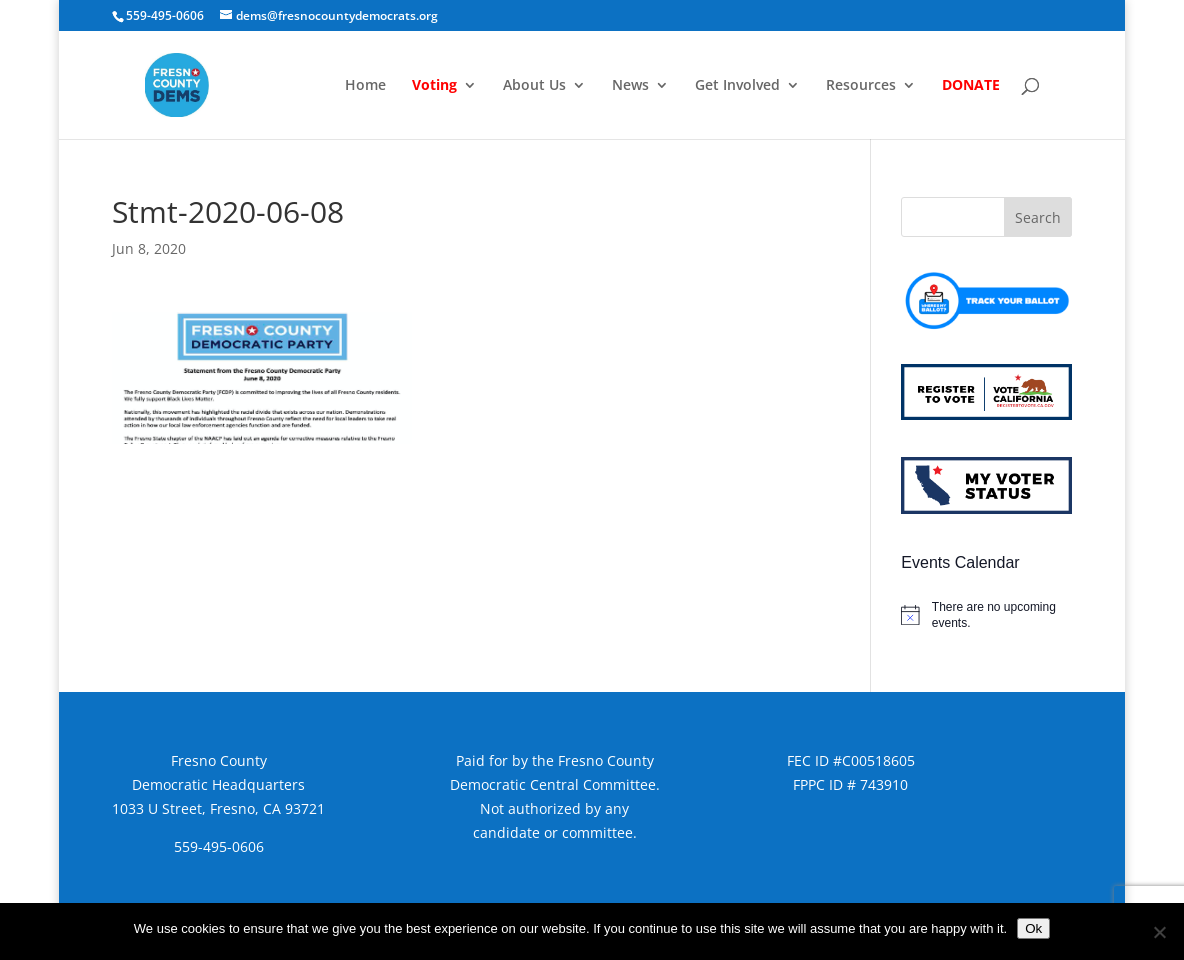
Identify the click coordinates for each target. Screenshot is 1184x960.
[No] (1159, 932)
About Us (534, 86)
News (630, 86)
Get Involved (737, 86)
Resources (861, 86)
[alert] (986, 615)
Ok (1033, 928)
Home (365, 86)
